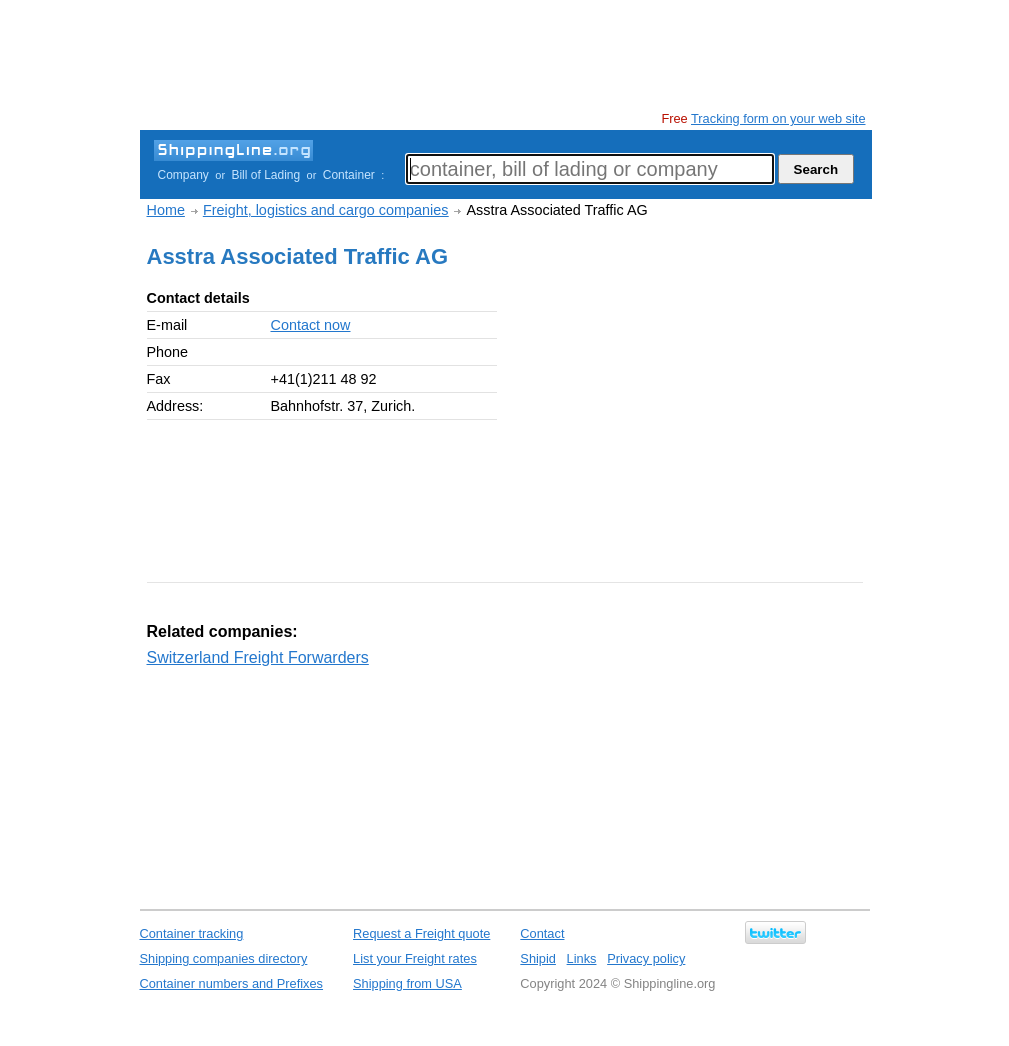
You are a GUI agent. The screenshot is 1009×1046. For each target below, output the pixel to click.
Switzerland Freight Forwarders (258, 657)
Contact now (311, 325)
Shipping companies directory (224, 958)
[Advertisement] (504, 55)
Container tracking (192, 933)
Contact (542, 933)
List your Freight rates (415, 958)
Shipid (538, 958)
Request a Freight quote (421, 933)
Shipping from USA (407, 983)
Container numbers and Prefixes (232, 983)
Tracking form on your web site (778, 118)
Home (166, 210)
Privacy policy (646, 958)
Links (582, 958)
